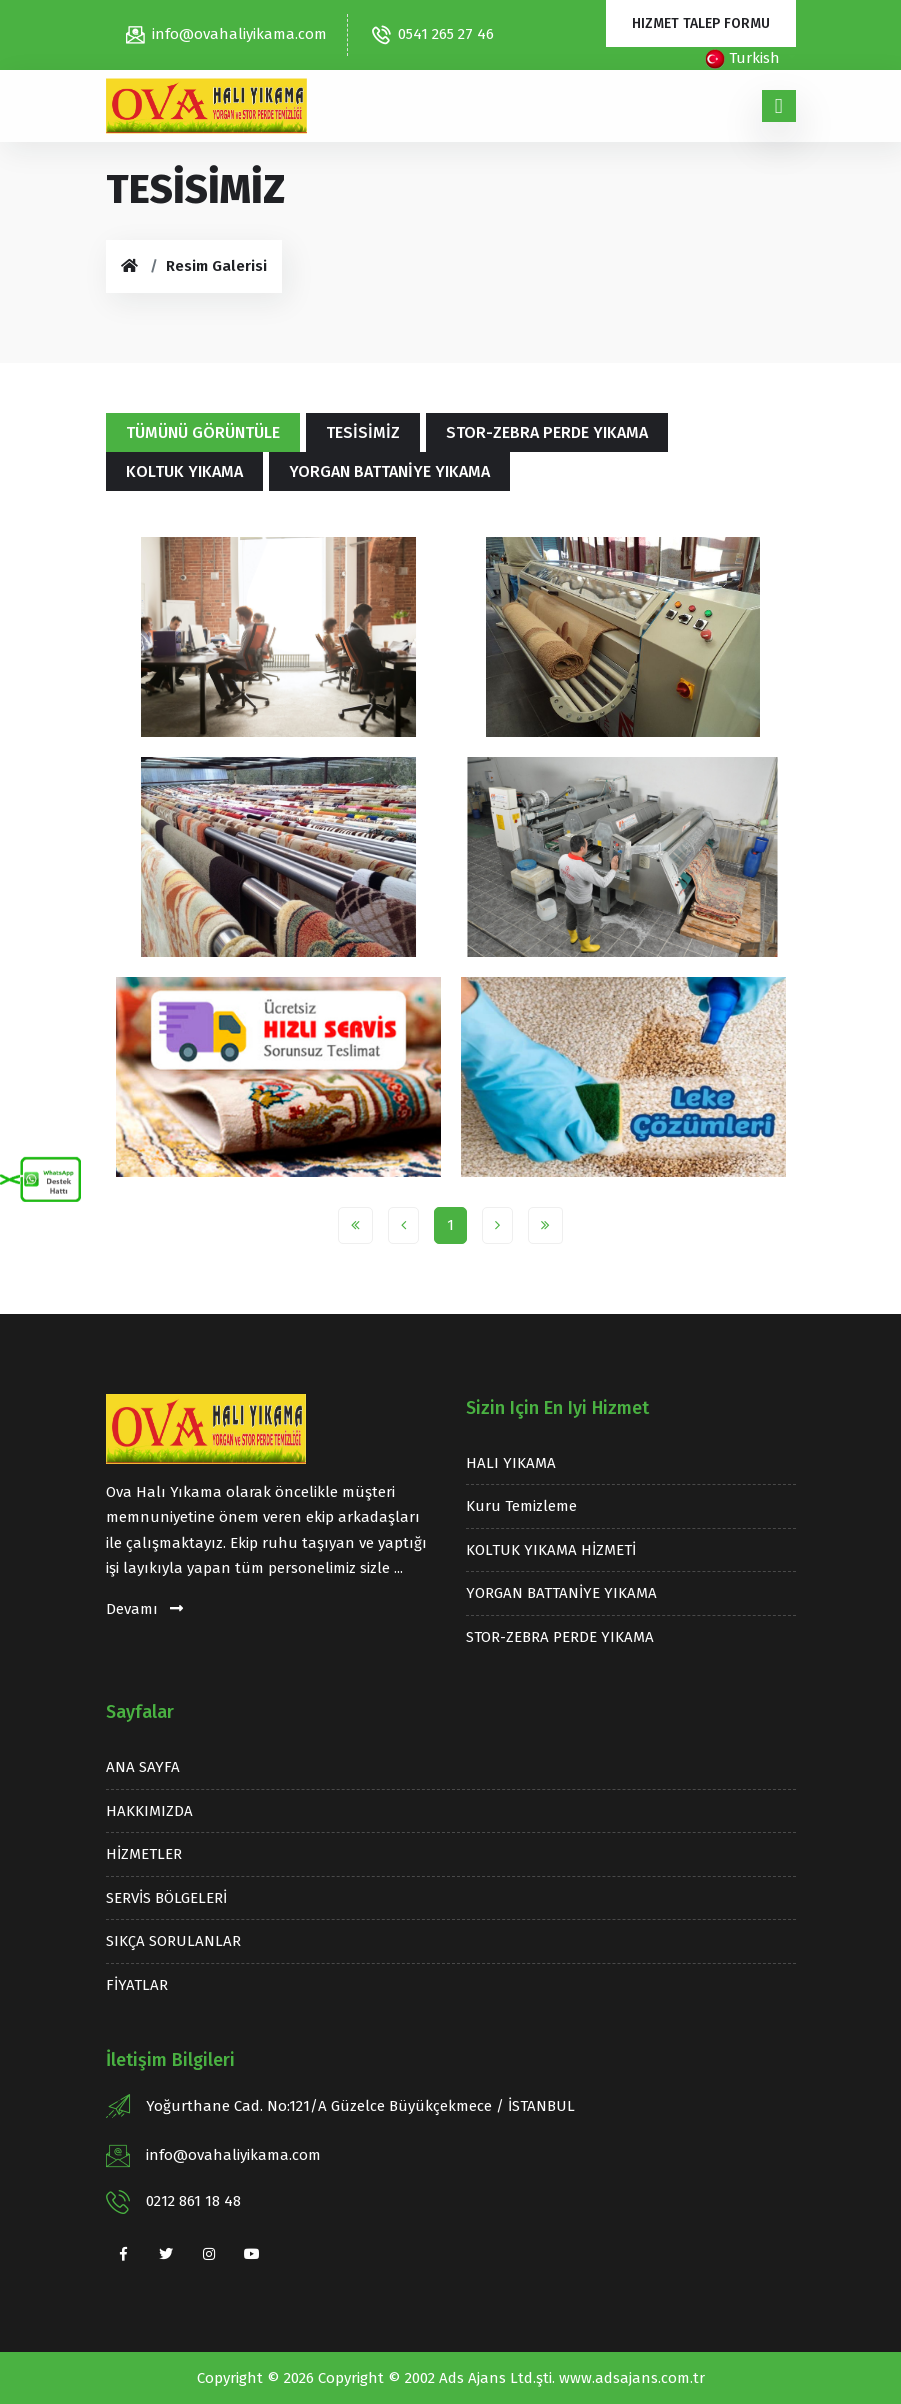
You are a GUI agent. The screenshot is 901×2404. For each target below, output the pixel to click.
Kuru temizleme (521, 1506)
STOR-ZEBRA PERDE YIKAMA (547, 432)
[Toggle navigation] (779, 106)
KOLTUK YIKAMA (184, 471)
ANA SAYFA (143, 1767)
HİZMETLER (144, 1854)
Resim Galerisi (216, 266)
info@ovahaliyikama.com (226, 34)
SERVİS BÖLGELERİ (166, 1898)
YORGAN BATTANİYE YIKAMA (389, 471)
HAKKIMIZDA (149, 1811)
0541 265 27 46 (433, 34)
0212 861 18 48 (193, 2201)
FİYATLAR (137, 1985)
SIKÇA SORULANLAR (173, 1941)
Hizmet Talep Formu (701, 23)
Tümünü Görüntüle (203, 432)
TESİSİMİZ (363, 432)
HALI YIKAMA (511, 1463)
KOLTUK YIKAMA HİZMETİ (551, 1550)
